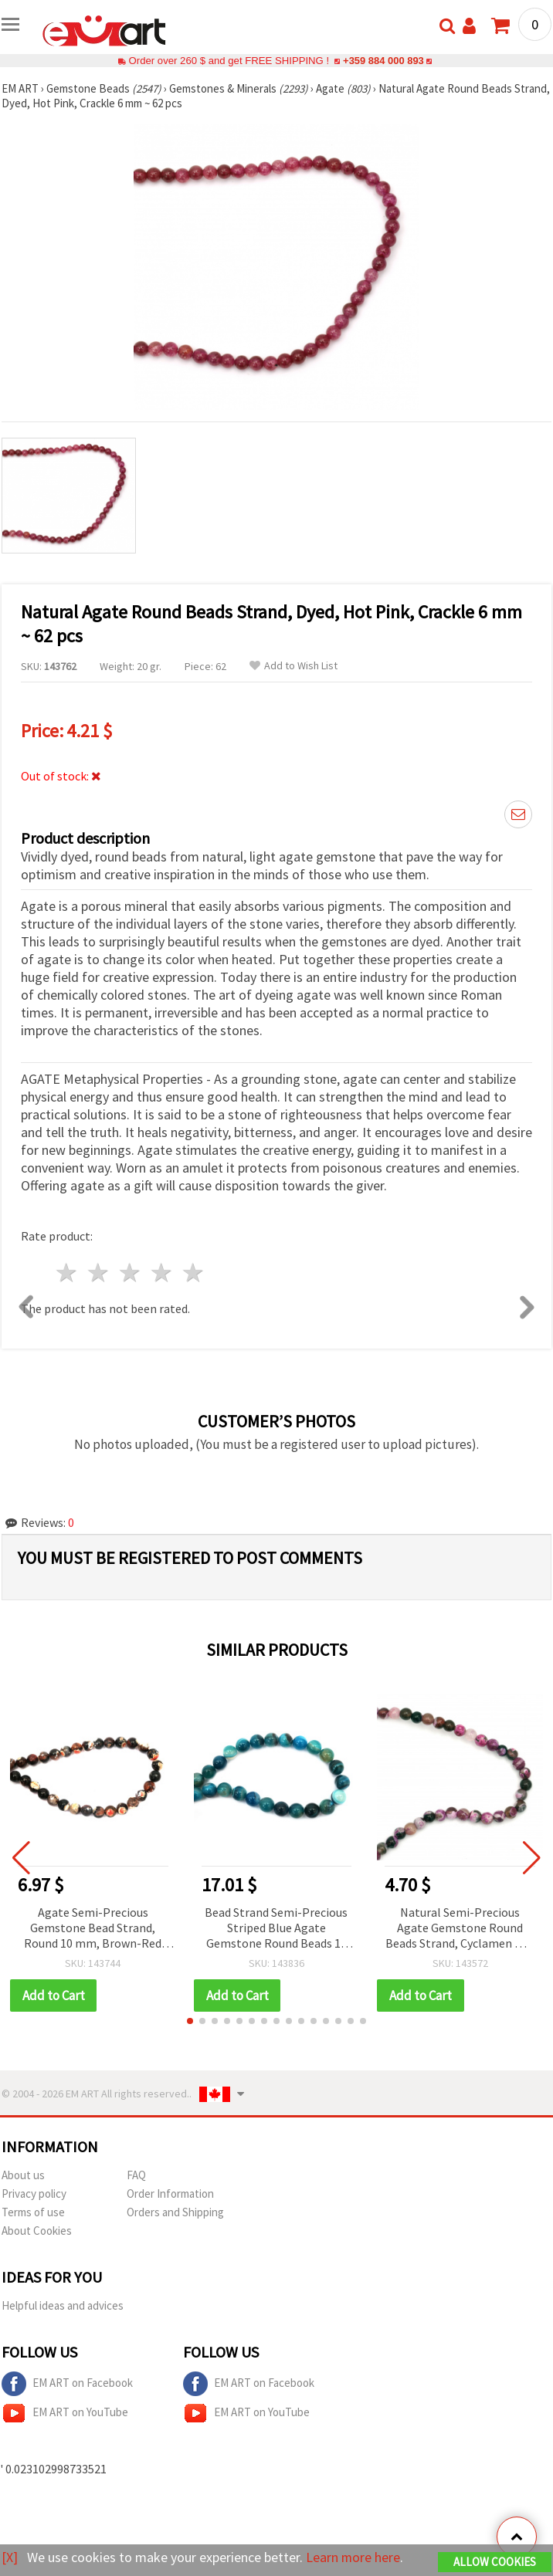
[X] (10, 2557)
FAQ (136, 2175)
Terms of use (33, 2212)
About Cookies (37, 2230)
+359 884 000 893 (383, 60)
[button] (190, 2021)
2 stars (99, 1272)
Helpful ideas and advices (63, 2305)
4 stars (162, 1272)
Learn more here (353, 2557)
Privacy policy (34, 2193)
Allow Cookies (494, 2561)
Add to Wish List (293, 666)
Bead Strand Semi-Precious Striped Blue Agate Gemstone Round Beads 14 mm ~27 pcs (276, 1928)
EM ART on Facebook (67, 2383)
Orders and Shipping (175, 2212)
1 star (67, 1272)
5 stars (193, 1272)
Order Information (170, 2193)
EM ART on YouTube (65, 2413)
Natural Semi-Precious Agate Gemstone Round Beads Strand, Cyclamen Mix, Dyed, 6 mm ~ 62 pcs (460, 1928)
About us (23, 2175)
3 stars (131, 1272)
